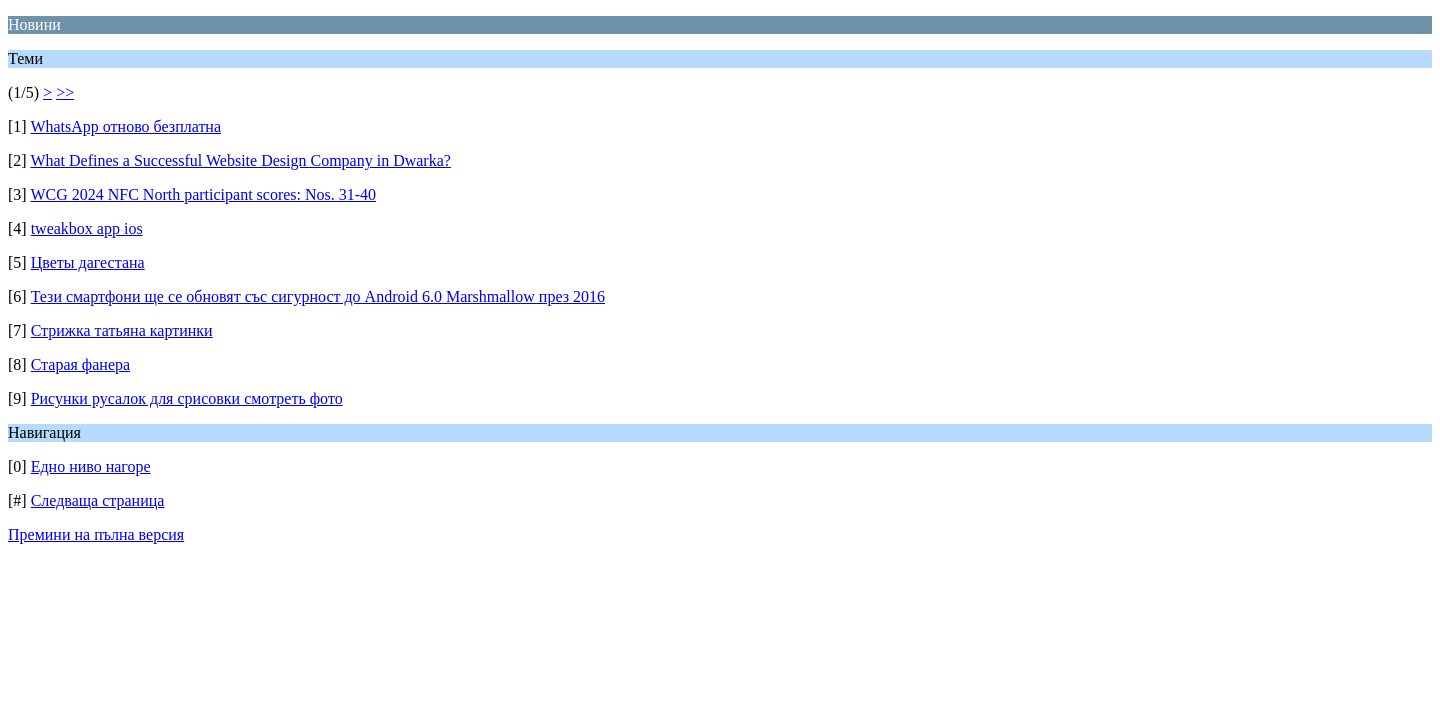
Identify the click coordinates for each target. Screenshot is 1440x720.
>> (65, 92)
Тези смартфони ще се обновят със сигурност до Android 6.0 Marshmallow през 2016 (318, 296)
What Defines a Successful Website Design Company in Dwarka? (240, 160)
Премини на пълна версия (96, 534)
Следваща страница (98, 500)
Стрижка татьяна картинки (122, 330)
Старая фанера (80, 364)
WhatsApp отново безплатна (125, 126)
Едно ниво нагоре (91, 466)
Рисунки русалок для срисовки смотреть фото (187, 398)
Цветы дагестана (88, 262)
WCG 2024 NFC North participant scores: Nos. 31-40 (203, 194)
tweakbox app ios (87, 228)
